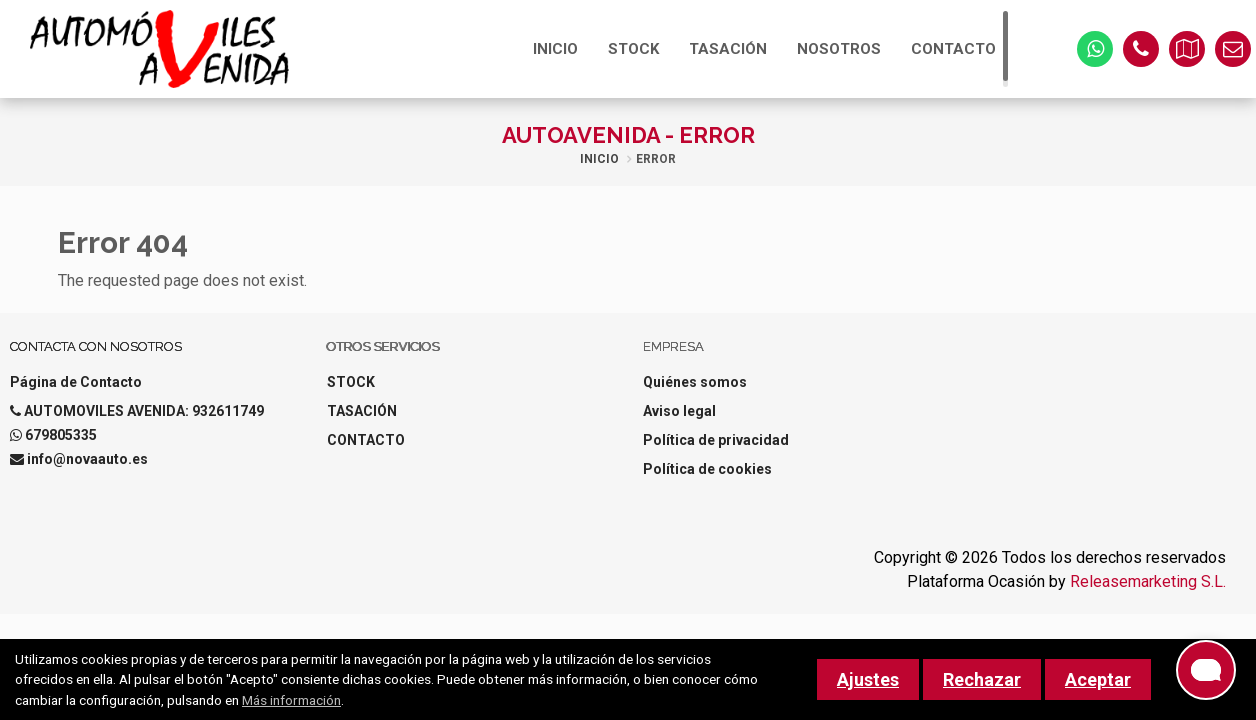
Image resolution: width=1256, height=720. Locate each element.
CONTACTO (953, 49)
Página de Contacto (76, 382)
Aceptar (1098, 679)
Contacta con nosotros (96, 346)
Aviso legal (679, 411)
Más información (291, 700)
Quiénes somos (695, 382)
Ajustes (868, 679)
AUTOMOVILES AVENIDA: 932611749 (144, 411)
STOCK (633, 49)
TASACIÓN (728, 49)
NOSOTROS (839, 49)
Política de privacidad (716, 440)
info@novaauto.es (87, 459)
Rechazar (982, 679)
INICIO (555, 49)
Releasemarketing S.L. (1148, 581)
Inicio (599, 159)
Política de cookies (707, 469)
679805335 (61, 435)
